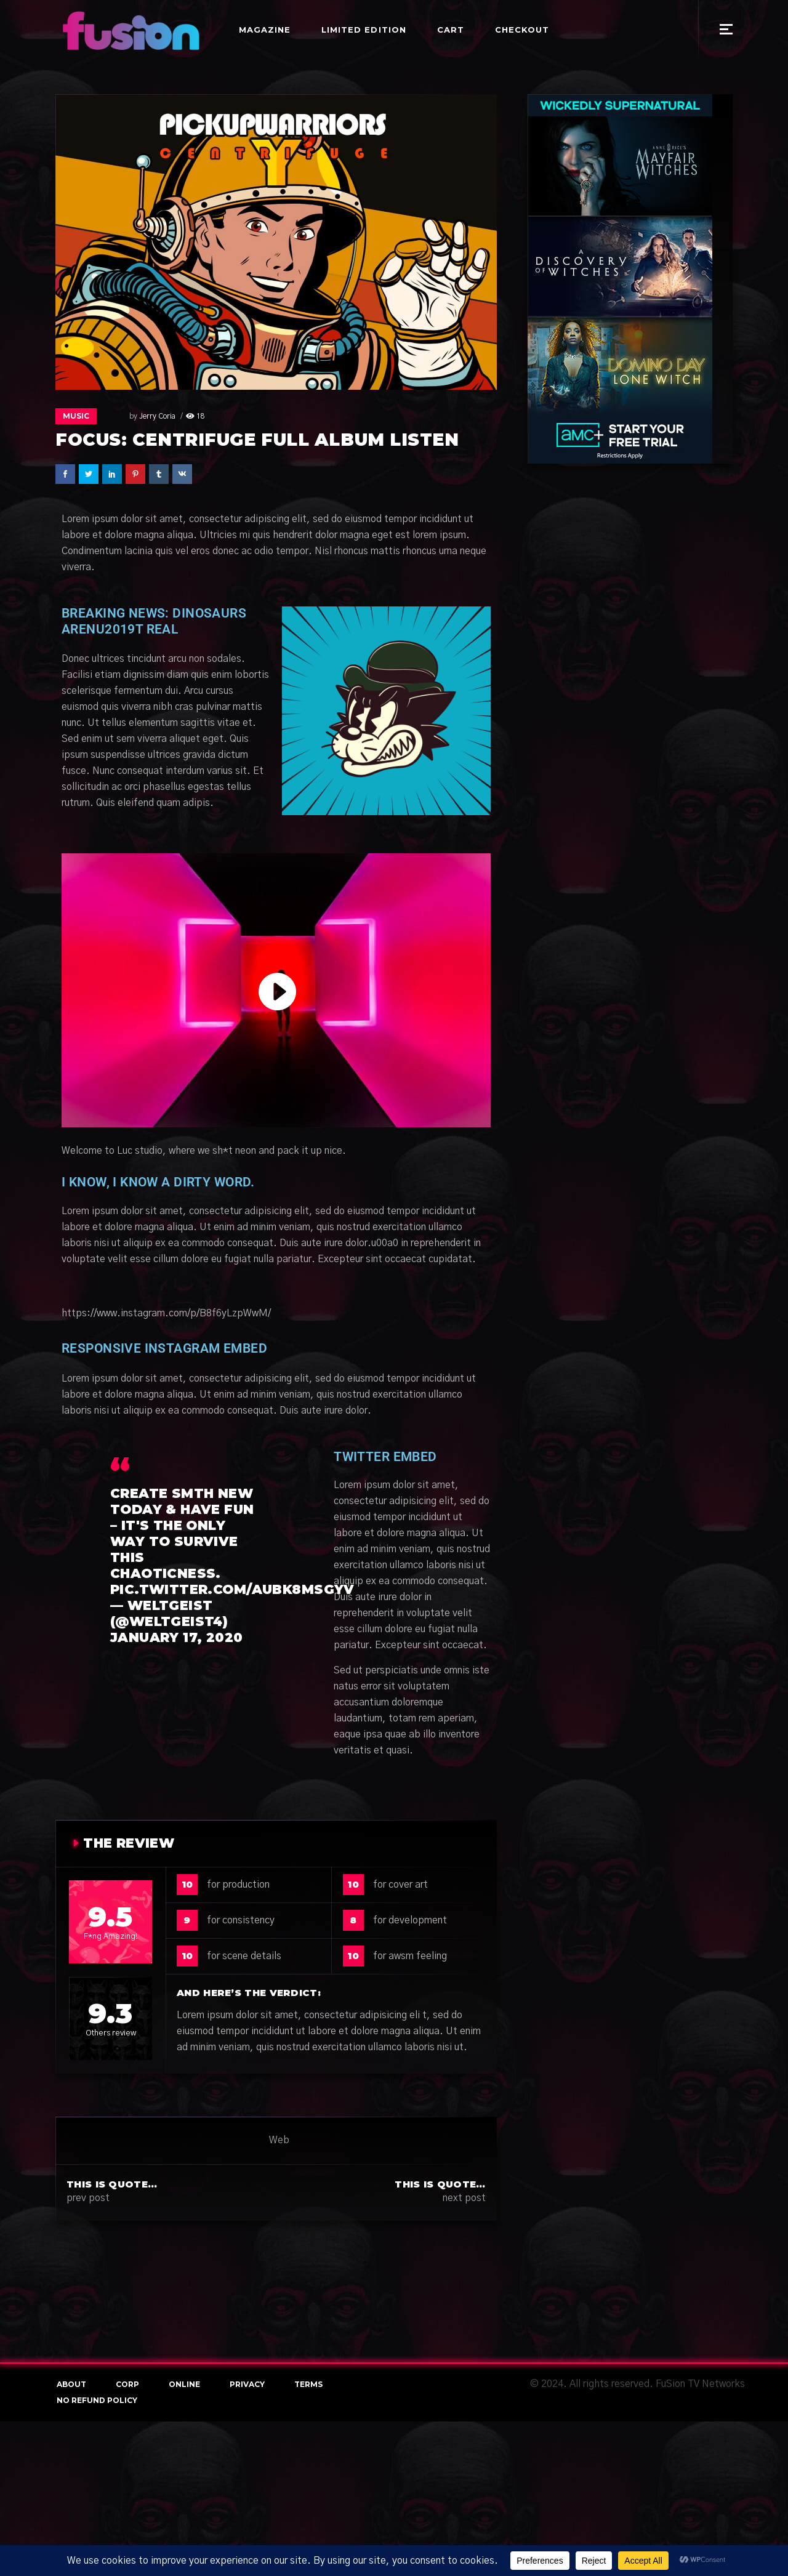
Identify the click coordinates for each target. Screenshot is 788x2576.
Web (279, 2140)
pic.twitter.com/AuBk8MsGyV (232, 1589)
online (184, 2384)
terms (308, 2384)
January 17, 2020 (176, 1637)
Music (76, 416)
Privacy (247, 2384)
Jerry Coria (135, 416)
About (71, 2384)
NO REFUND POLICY (97, 2400)
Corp (127, 2384)
